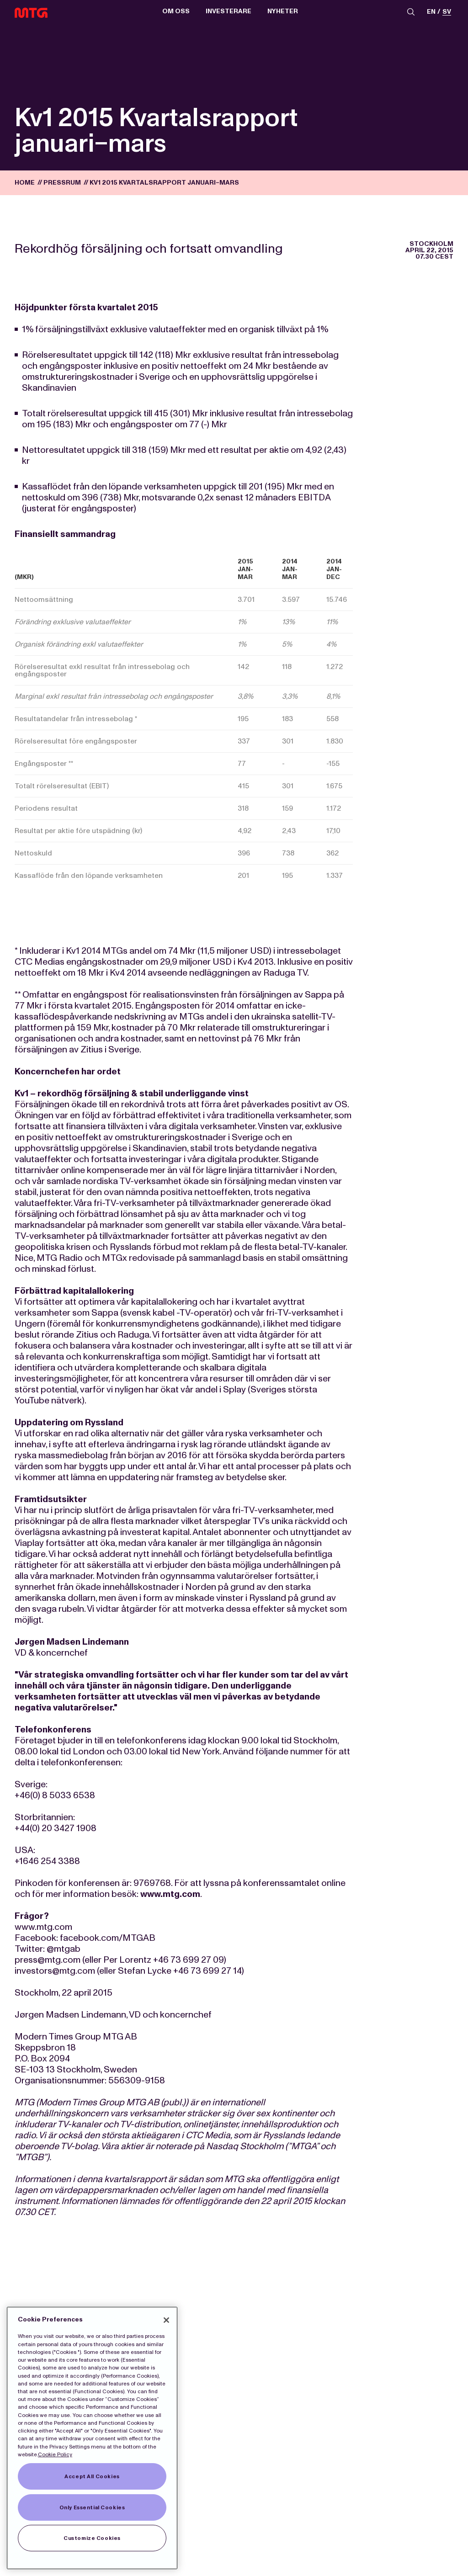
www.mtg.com (170, 1893)
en (431, 12)
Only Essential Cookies (92, 2507)
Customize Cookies (92, 2538)
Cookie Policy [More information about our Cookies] (55, 2454)
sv (446, 12)
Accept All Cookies (91, 2476)
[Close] (166, 2320)
